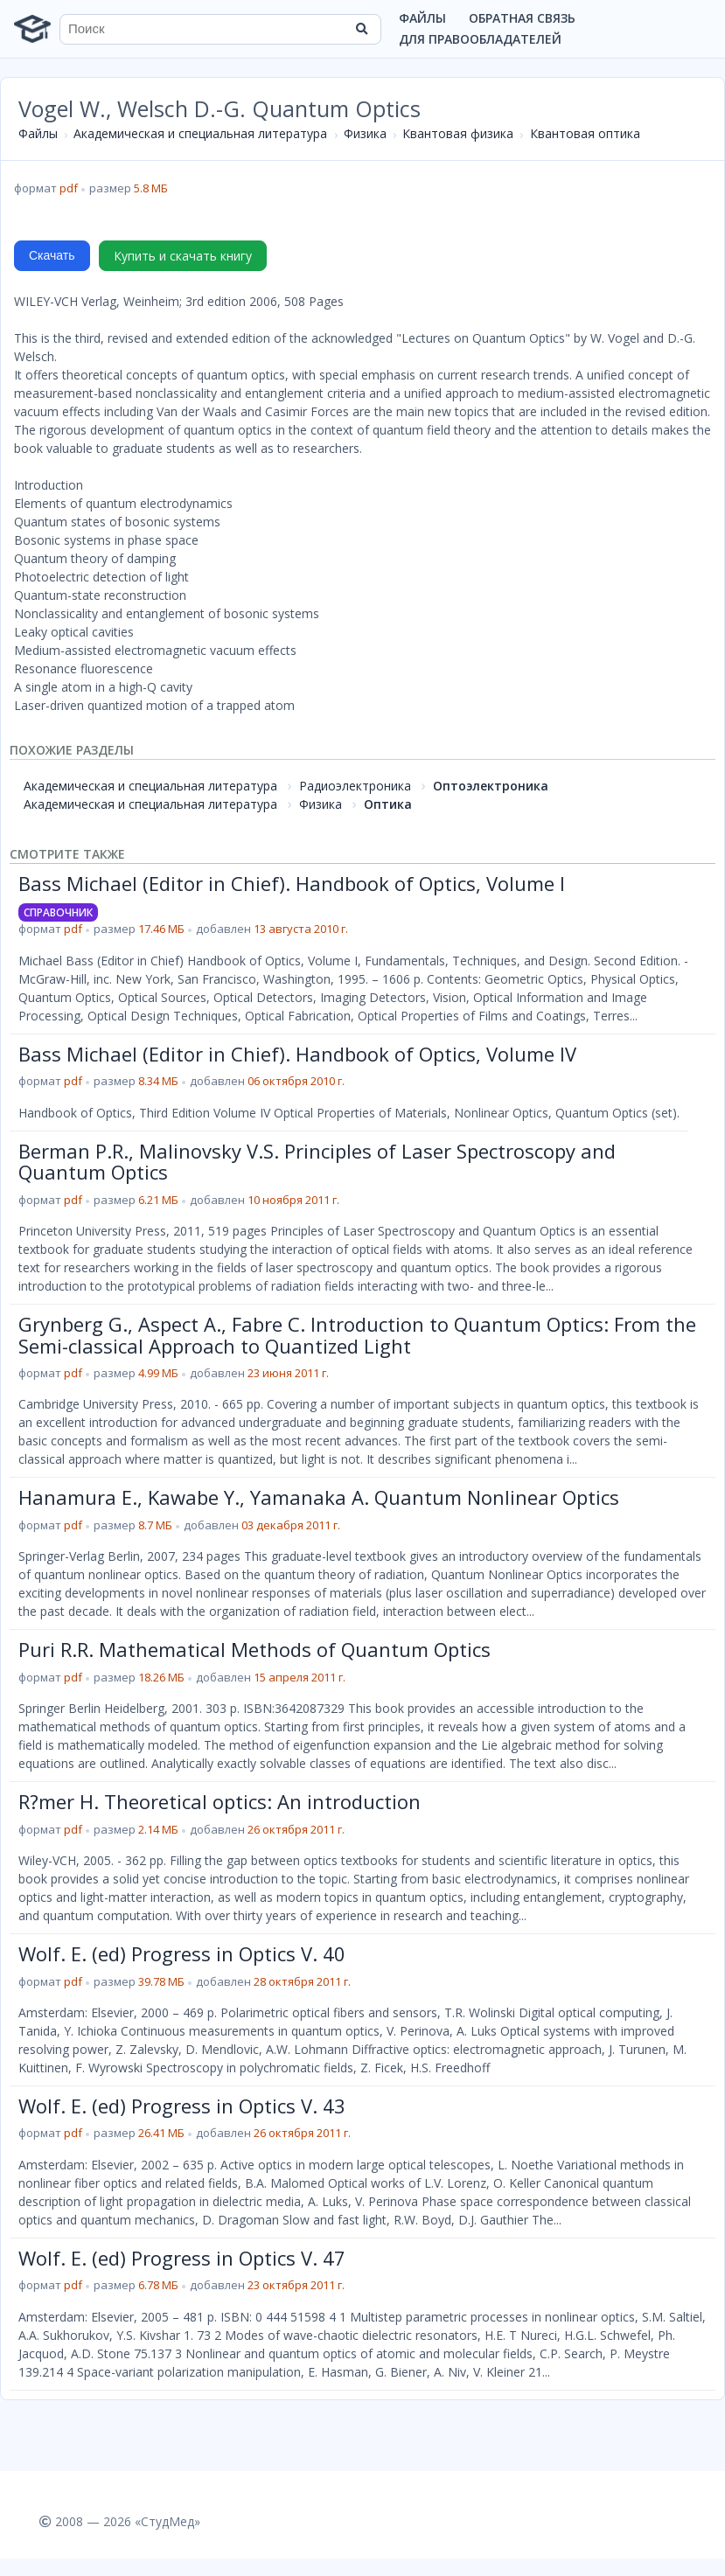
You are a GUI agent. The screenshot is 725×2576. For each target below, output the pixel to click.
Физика (365, 133)
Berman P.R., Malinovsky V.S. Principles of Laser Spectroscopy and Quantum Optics (317, 1161)
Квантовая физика (457, 133)
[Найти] (362, 29)
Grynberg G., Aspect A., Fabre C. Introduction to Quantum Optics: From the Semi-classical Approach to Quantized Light (357, 1334)
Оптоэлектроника (490, 785)
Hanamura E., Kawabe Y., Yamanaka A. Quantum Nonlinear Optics (318, 1497)
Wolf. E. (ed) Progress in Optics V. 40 (181, 1953)
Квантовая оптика (585, 133)
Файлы (422, 18)
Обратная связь (522, 18)
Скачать (52, 255)
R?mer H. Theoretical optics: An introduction (219, 1801)
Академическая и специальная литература (200, 133)
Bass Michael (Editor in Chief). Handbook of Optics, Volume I (291, 883)
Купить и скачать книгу (183, 255)
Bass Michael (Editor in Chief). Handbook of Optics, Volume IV (297, 1054)
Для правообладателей (480, 39)
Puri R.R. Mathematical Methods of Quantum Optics (254, 1649)
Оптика (388, 804)
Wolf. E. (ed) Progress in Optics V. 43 (181, 2105)
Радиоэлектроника (355, 785)
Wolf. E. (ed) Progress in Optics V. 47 (181, 2258)
